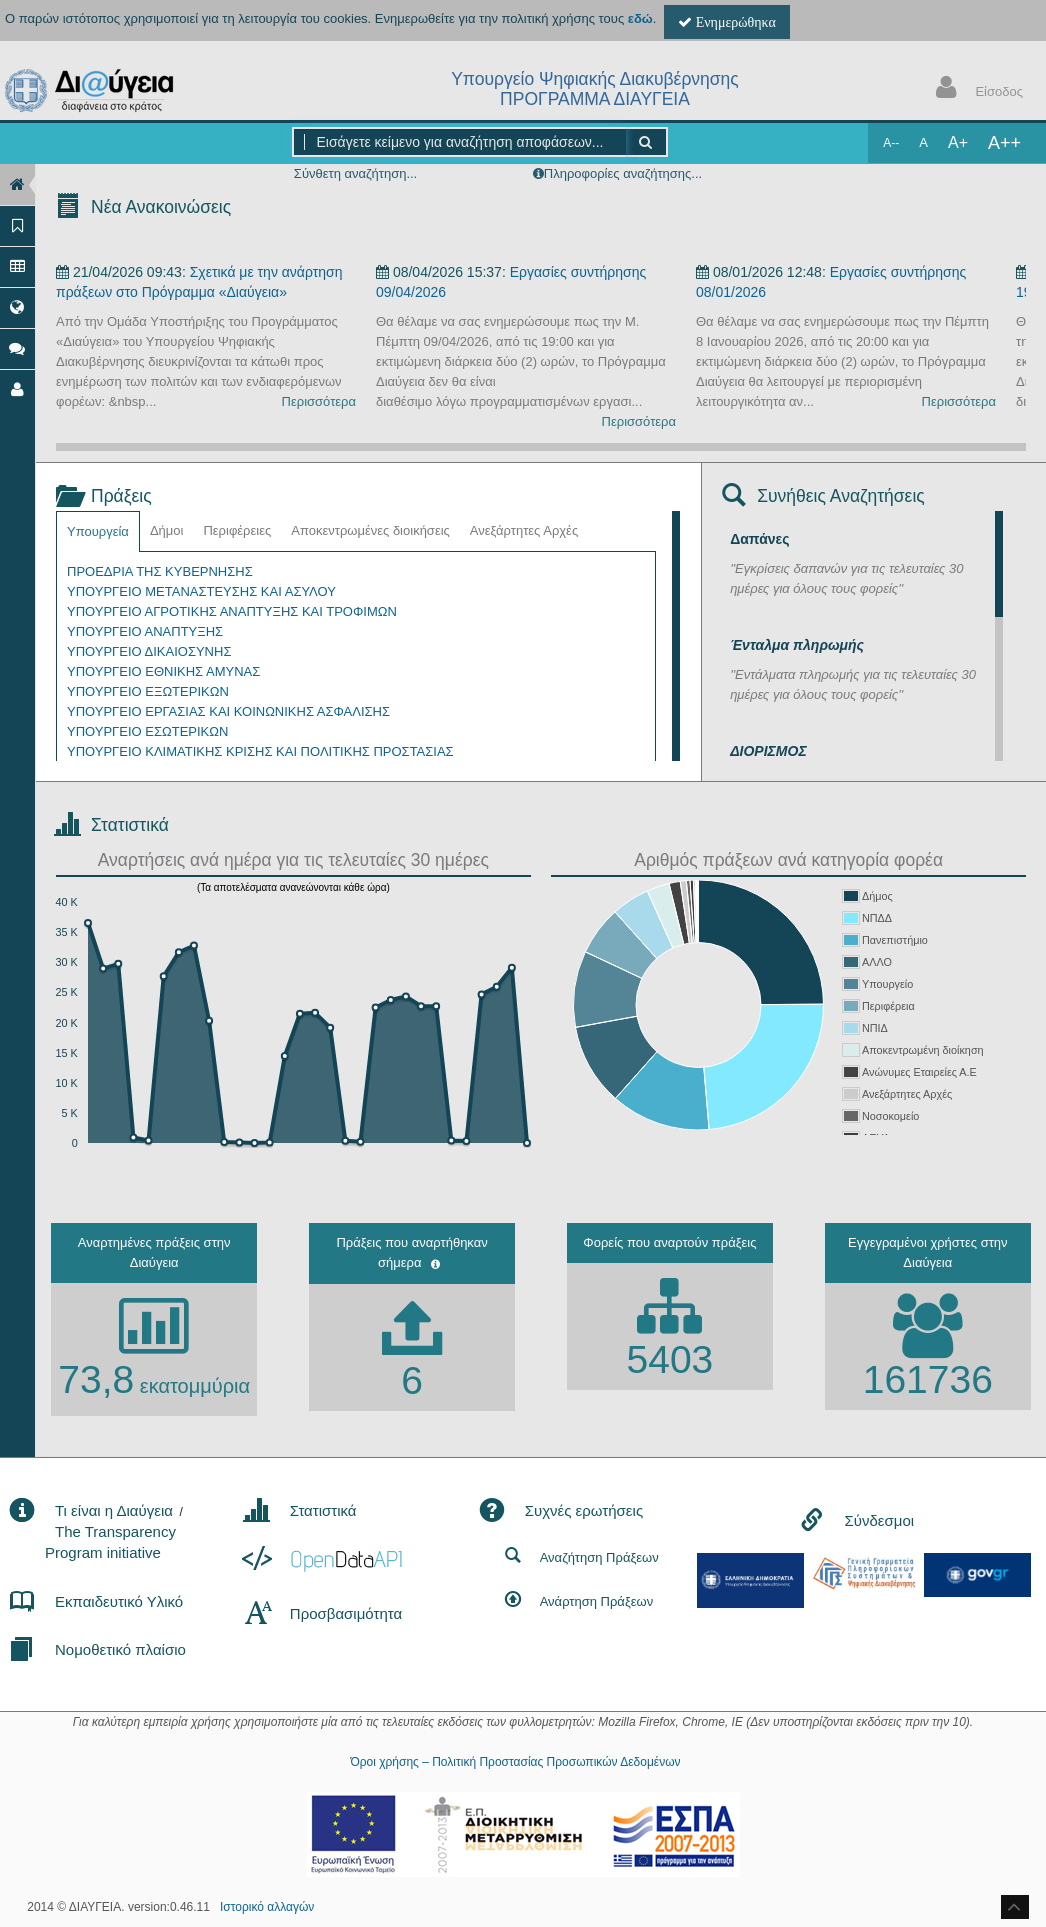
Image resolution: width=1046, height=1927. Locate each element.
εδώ (640, 18)
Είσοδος (975, 89)
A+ (958, 142)
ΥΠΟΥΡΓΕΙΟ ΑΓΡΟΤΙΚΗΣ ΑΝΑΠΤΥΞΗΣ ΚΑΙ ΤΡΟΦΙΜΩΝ (232, 611)
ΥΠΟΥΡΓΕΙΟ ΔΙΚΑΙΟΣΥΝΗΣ (149, 651)
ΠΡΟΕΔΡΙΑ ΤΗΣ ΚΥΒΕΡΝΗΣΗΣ (160, 571)
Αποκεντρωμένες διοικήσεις (370, 530)
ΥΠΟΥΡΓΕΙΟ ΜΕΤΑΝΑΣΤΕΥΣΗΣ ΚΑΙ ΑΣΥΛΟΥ (201, 591)
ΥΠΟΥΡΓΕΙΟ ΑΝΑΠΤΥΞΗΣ (145, 631)
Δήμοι (167, 530)
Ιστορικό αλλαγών (267, 1907)
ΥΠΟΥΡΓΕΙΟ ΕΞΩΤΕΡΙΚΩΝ (148, 691)
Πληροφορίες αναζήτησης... (623, 173)
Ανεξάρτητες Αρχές (524, 530)
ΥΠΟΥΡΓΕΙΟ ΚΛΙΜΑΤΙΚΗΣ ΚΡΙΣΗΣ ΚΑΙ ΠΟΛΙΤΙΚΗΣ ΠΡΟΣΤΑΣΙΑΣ (260, 751)
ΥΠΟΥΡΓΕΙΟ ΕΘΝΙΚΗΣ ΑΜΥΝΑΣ (163, 671)
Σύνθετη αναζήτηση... (355, 173)
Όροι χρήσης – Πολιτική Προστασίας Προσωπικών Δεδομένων (515, 1762)
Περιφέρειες (237, 530)
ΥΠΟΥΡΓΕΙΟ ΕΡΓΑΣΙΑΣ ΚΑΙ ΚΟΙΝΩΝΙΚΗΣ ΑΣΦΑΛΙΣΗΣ (228, 711)
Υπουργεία (98, 531)
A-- (891, 143)
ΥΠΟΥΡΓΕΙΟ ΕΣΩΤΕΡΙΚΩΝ (147, 731)
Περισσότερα (319, 401)
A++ (1004, 143)
